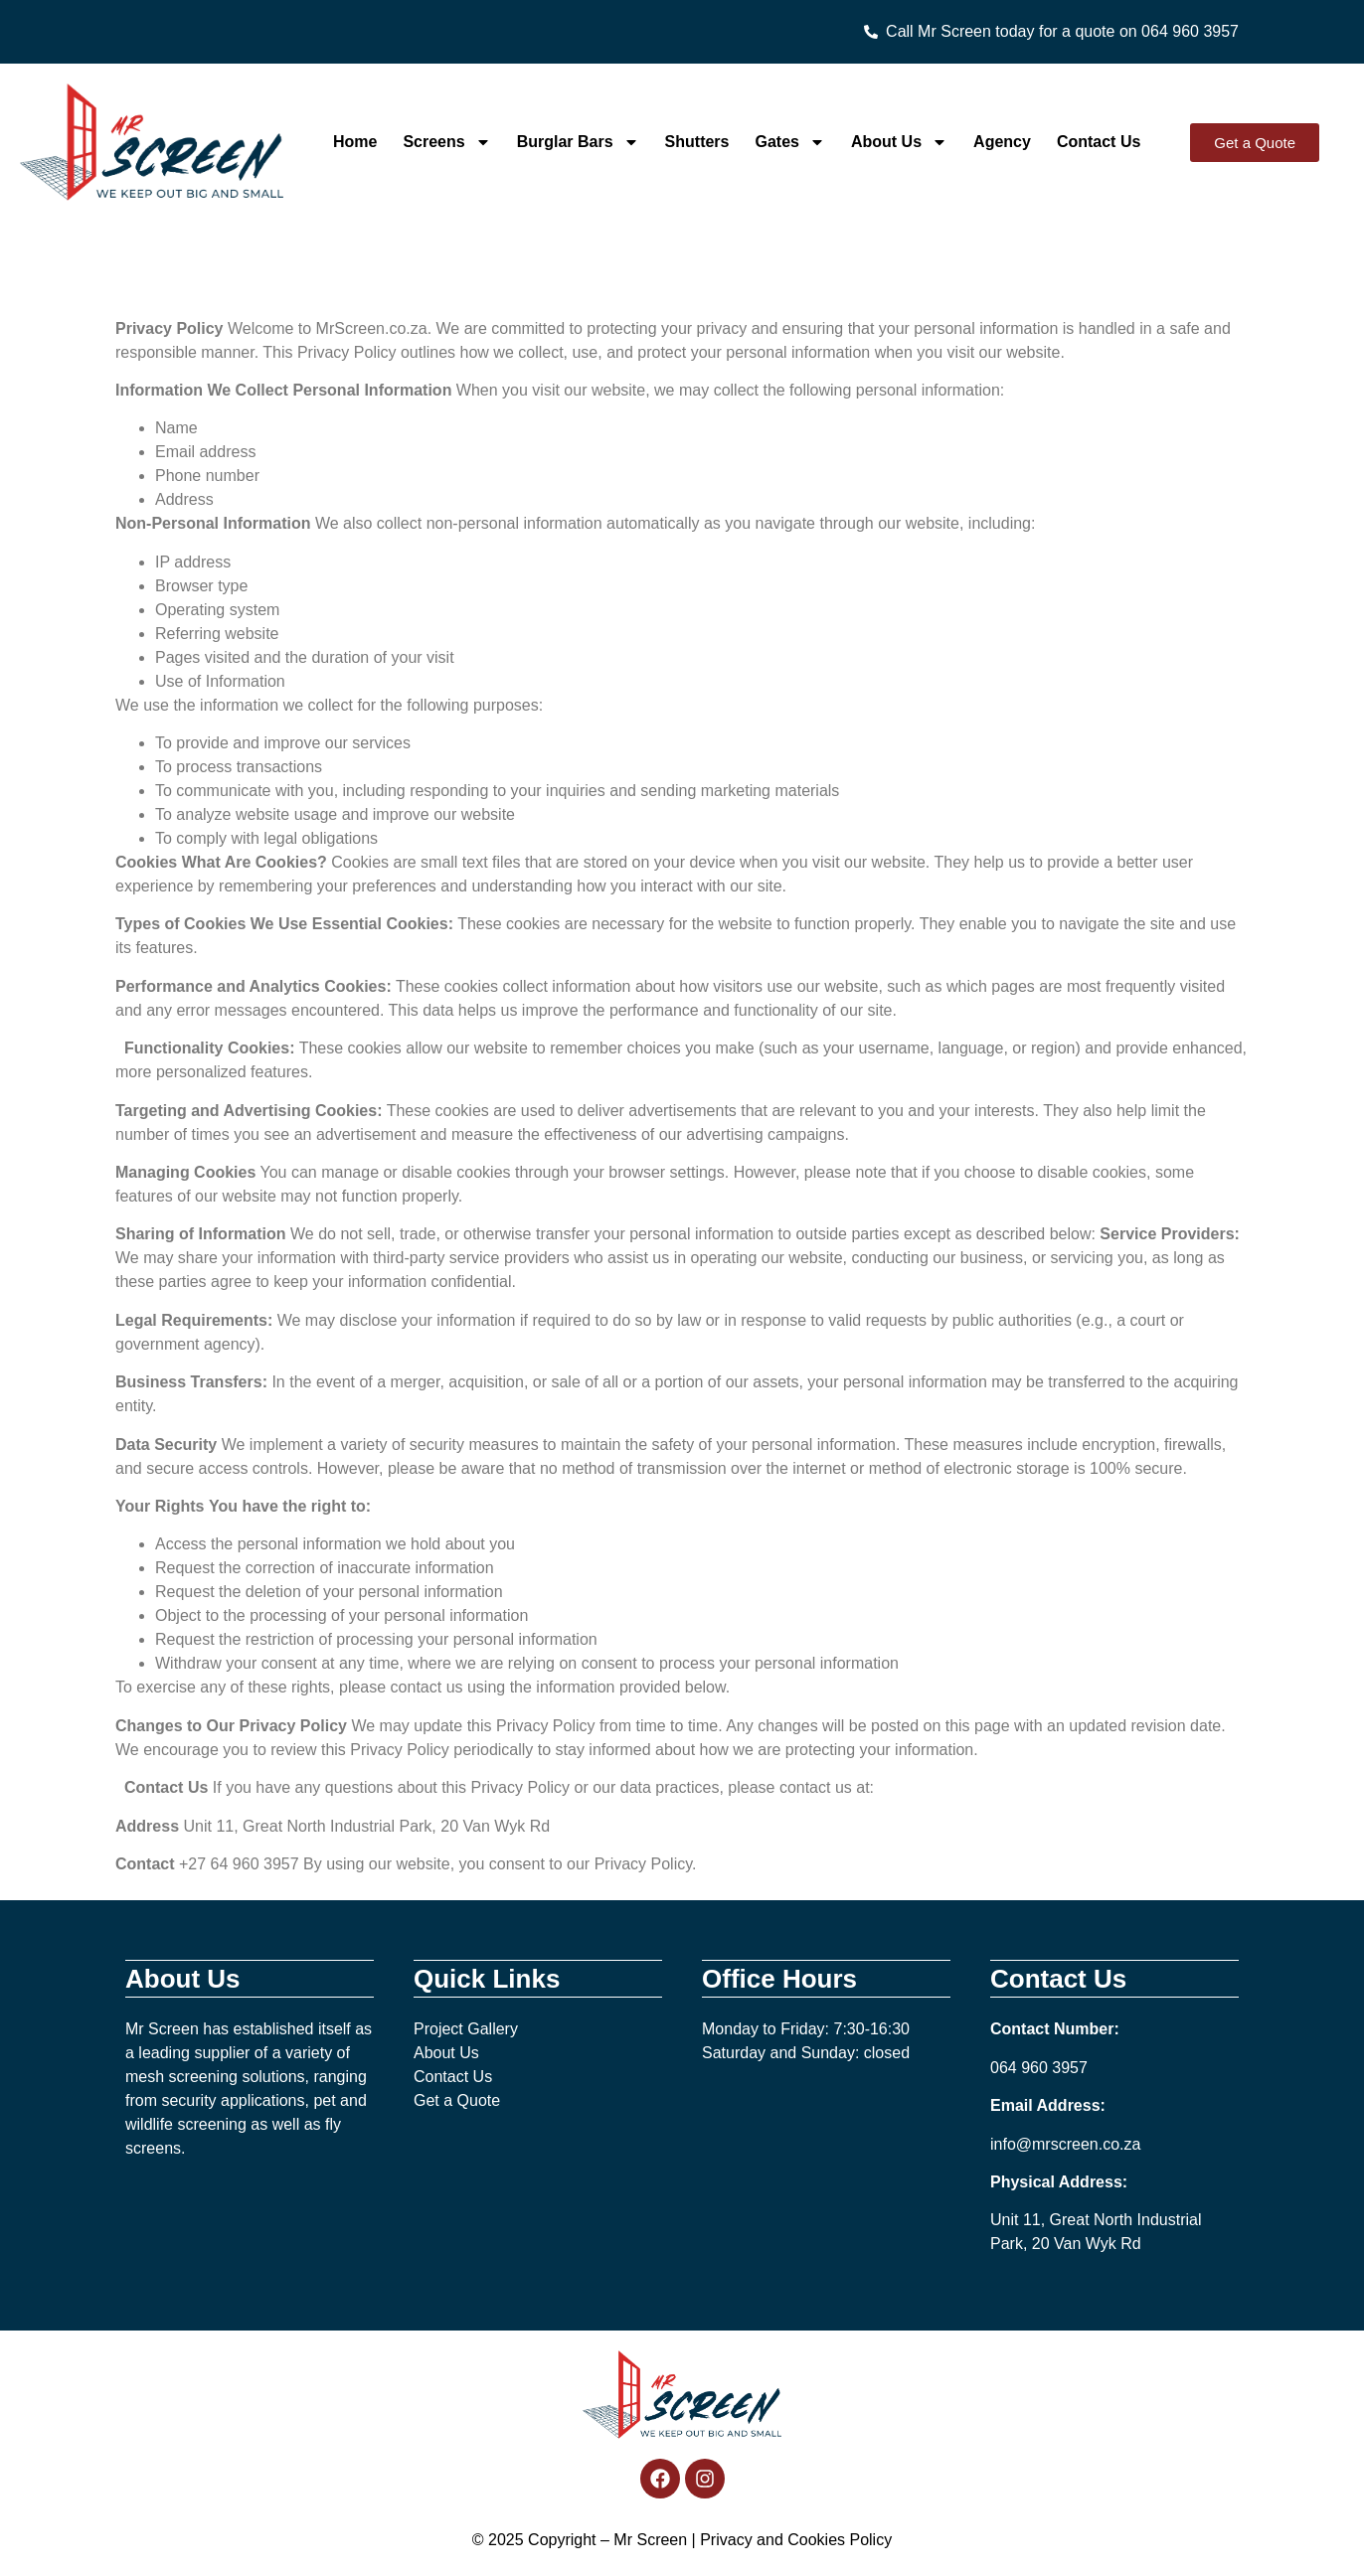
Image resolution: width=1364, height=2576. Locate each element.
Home (355, 141)
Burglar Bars (578, 142)
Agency (1002, 141)
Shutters (697, 141)
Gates (790, 142)
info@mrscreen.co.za (1065, 2144)
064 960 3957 (1039, 2067)
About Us (899, 142)
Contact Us (1098, 141)
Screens (446, 142)
